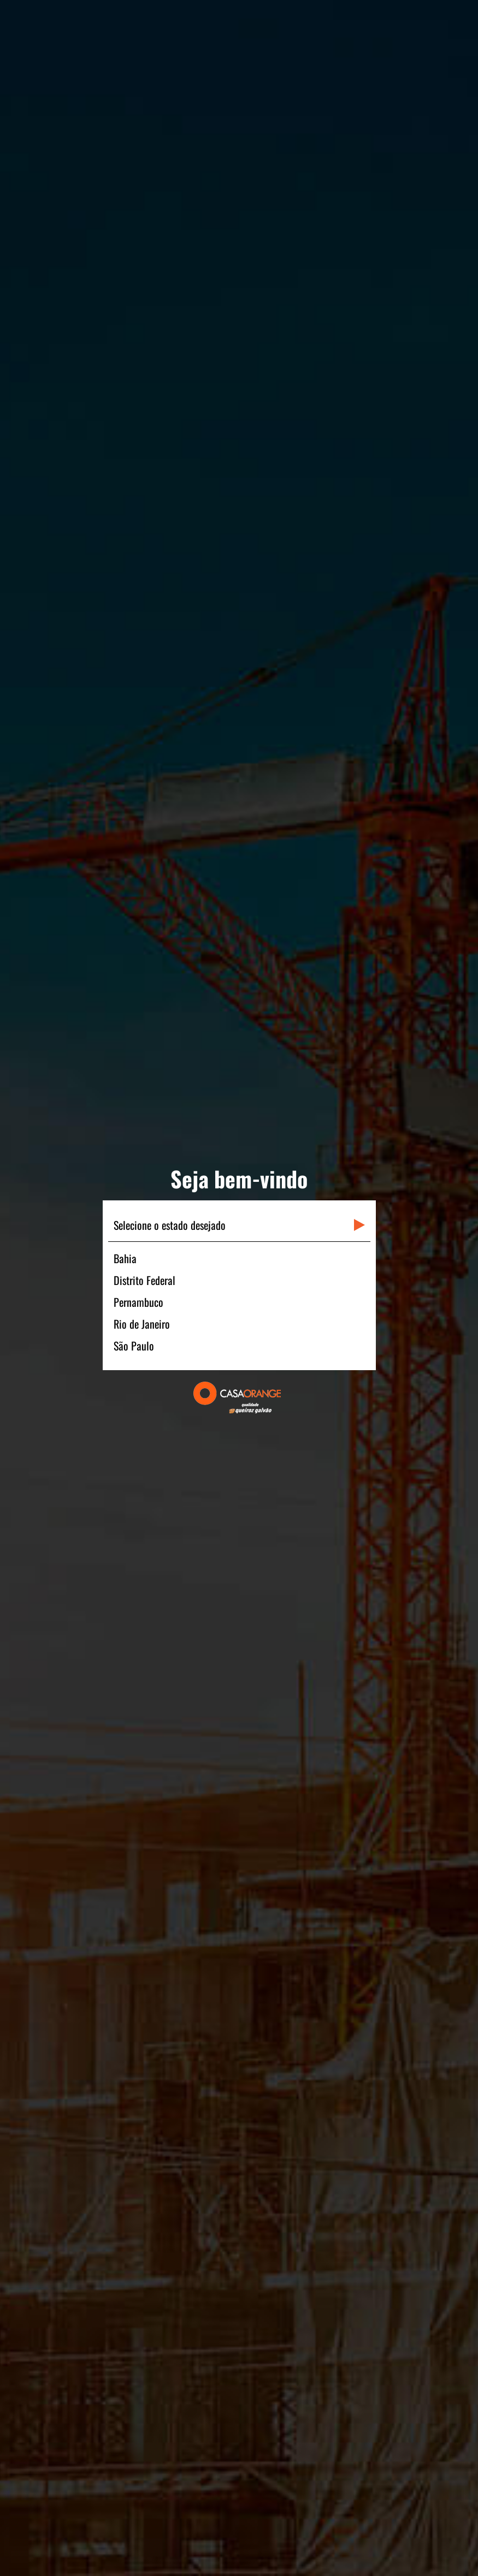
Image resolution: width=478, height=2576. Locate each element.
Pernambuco (138, 1302)
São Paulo (134, 1345)
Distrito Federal (144, 1280)
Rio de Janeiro (142, 1324)
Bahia (125, 1258)
